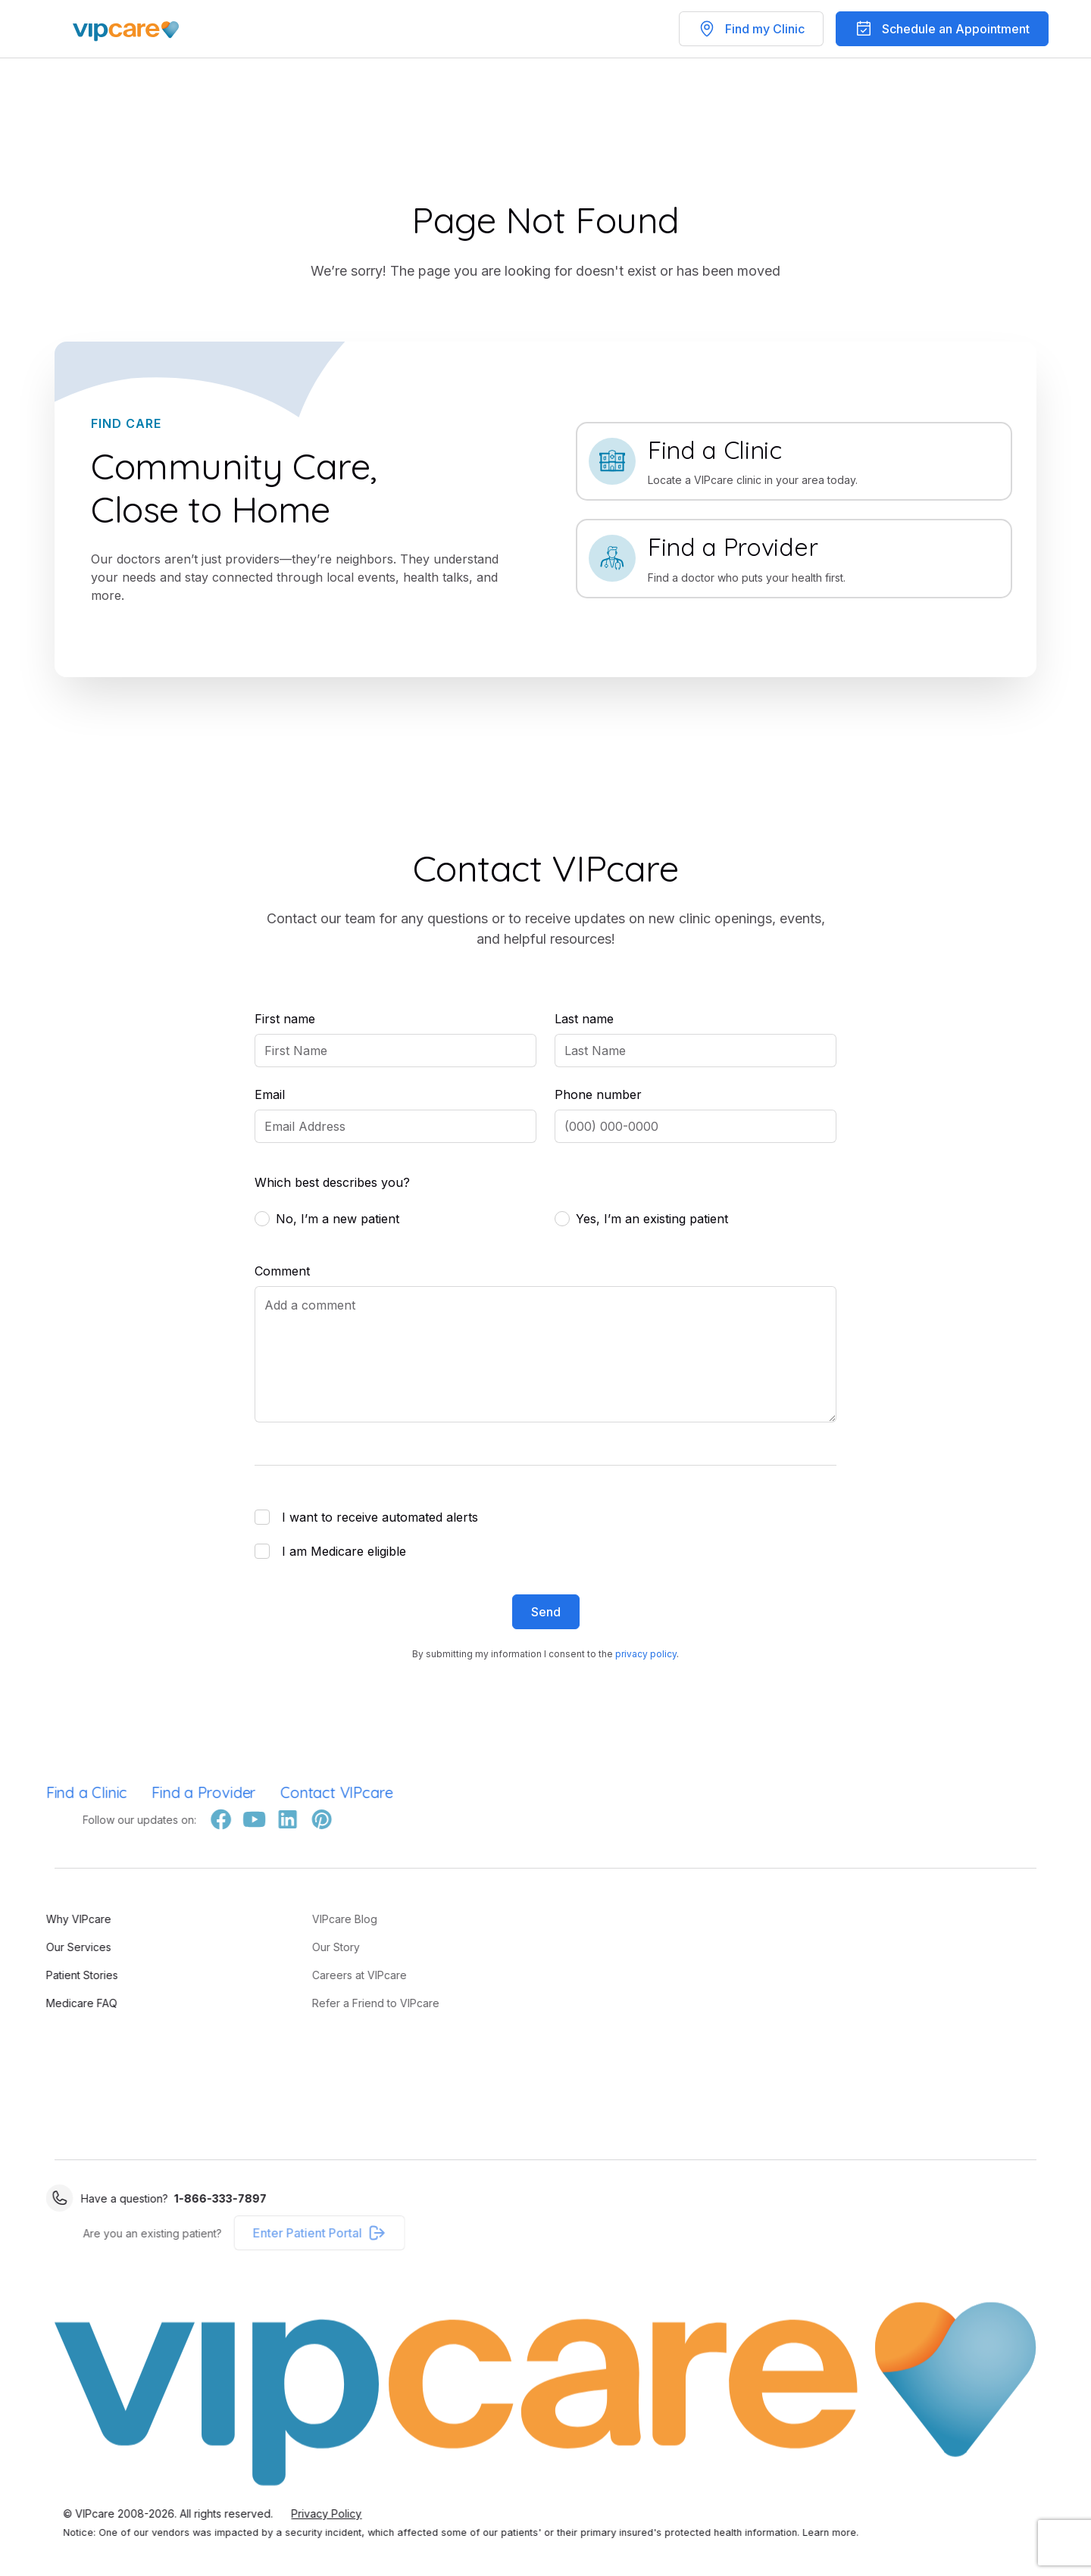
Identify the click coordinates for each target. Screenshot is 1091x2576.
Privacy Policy (364, 2513)
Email (270, 1094)
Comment (282, 1271)
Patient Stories (44, 1975)
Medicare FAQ (44, 2003)
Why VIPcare (40, 1918)
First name (285, 1018)
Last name (584, 1018)
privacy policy (646, 1654)
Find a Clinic (48, 1792)
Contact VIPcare (299, 1792)
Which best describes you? (332, 1182)
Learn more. (868, 2532)
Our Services (40, 1947)
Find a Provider (166, 1792)
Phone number (598, 1094)
